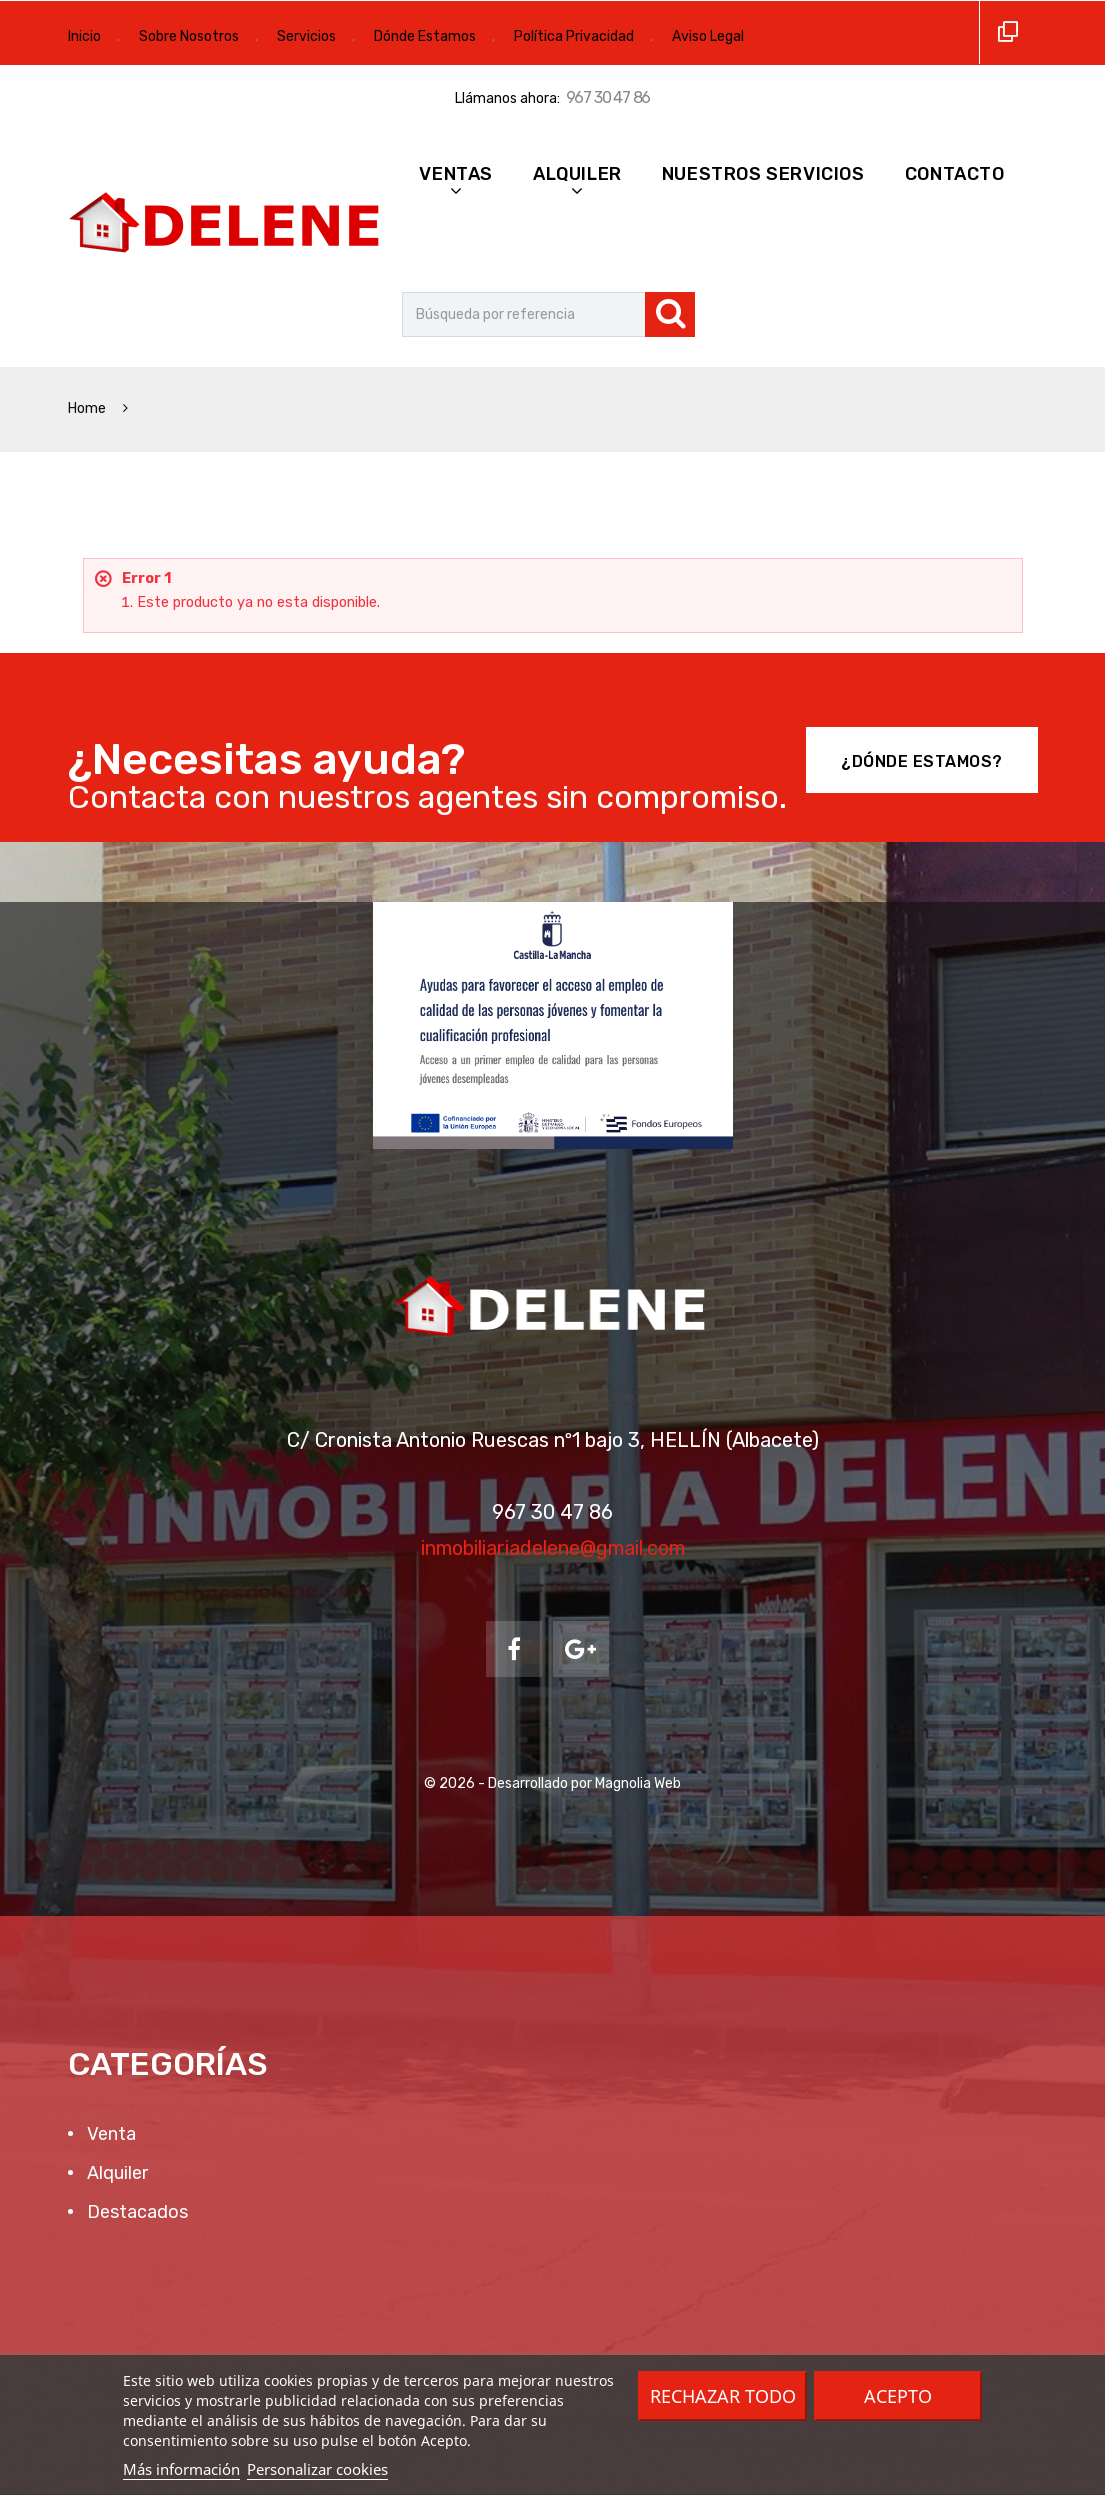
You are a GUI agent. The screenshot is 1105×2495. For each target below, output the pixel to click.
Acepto (898, 2396)
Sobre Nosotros (189, 36)
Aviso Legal (708, 36)
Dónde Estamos (425, 36)
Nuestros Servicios (763, 174)
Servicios (306, 36)
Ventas (456, 174)
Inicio (84, 36)
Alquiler (577, 174)
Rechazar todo (723, 2396)
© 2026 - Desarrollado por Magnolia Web (552, 1783)
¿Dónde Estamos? (922, 761)
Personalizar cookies (317, 2469)
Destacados (135, 2212)
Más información (181, 2469)
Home (88, 408)
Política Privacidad (574, 36)
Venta (109, 2134)
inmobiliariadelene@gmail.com (553, 1548)
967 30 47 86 (608, 97)
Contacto (955, 174)
